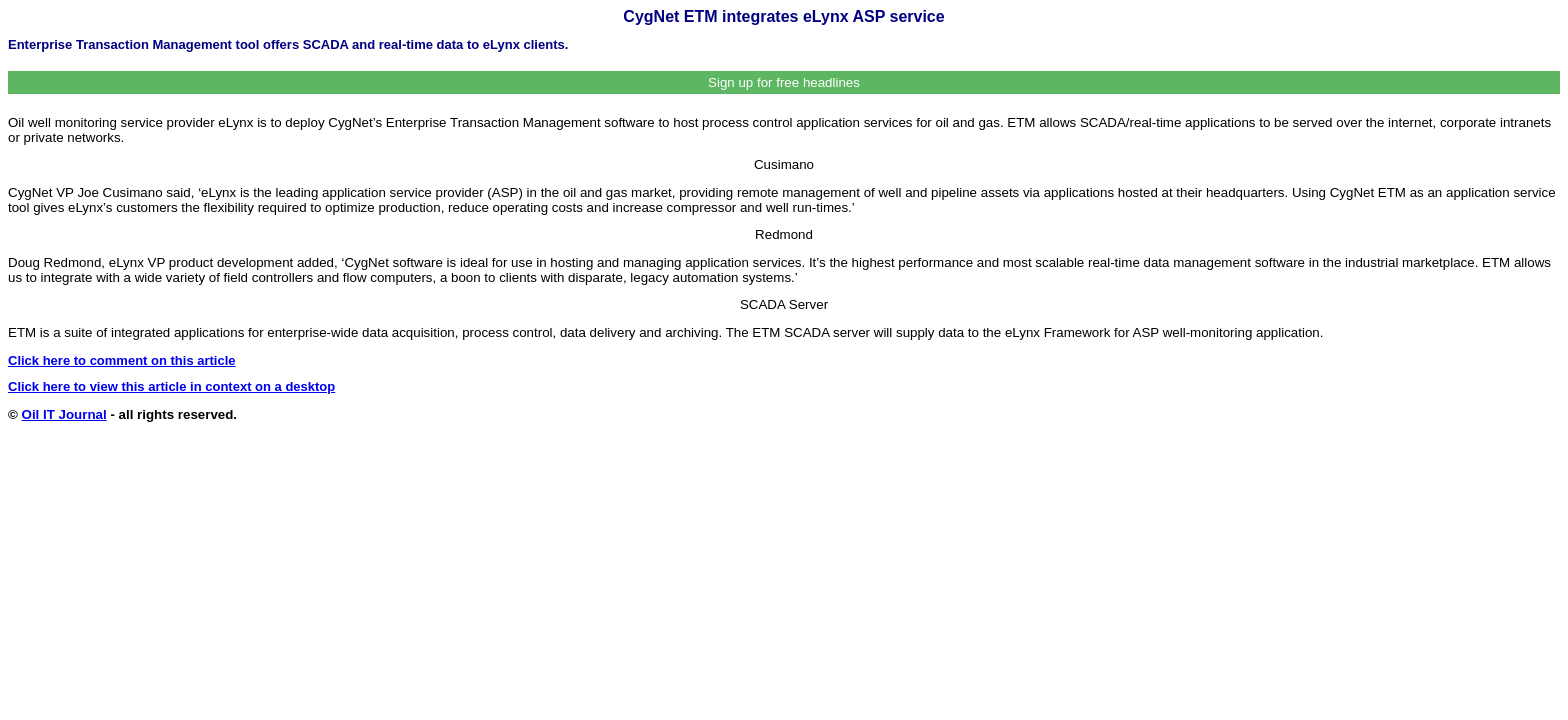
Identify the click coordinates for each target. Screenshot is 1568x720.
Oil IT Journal (64, 414)
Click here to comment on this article (122, 360)
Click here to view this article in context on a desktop (171, 386)
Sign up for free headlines (784, 82)
